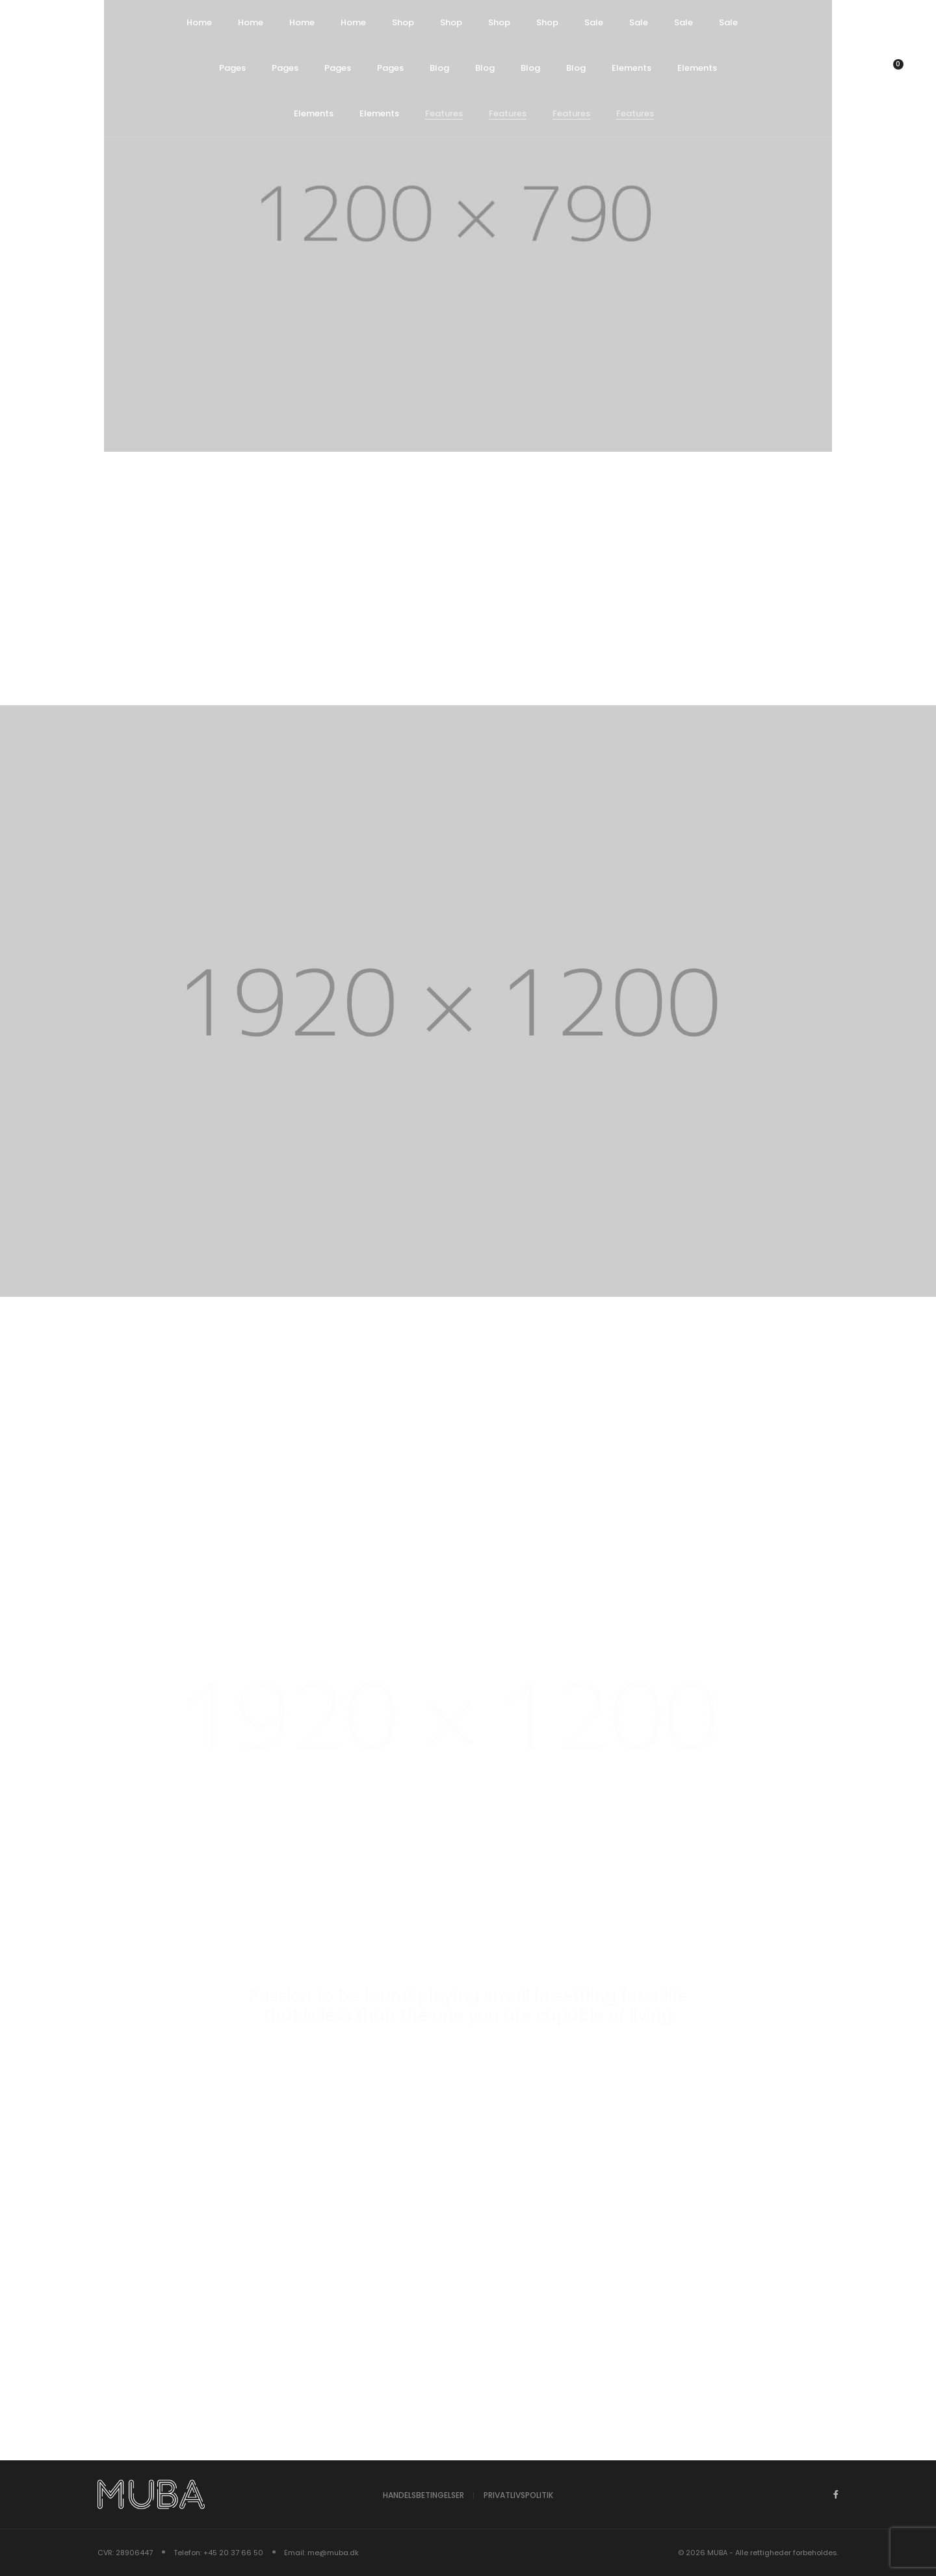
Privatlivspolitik (518, 2495)
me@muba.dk (333, 2552)
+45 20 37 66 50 (233, 2552)
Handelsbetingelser (423, 2495)
